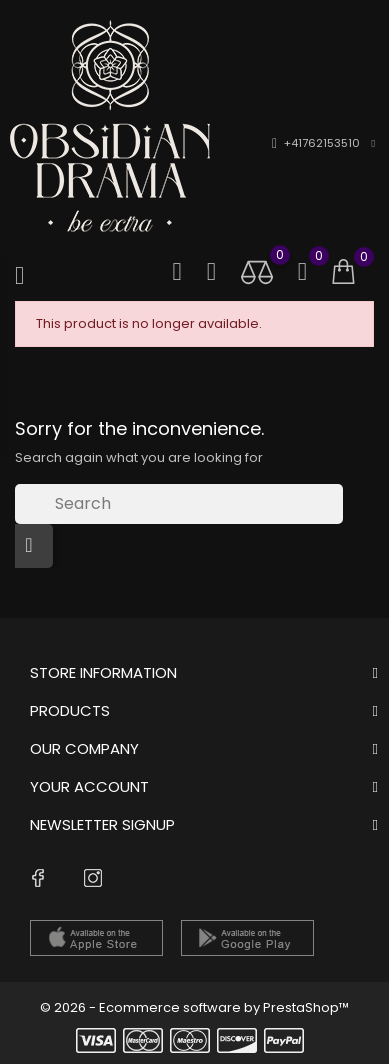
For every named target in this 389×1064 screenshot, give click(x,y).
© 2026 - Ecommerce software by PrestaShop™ (194, 1007)
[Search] (179, 504)
